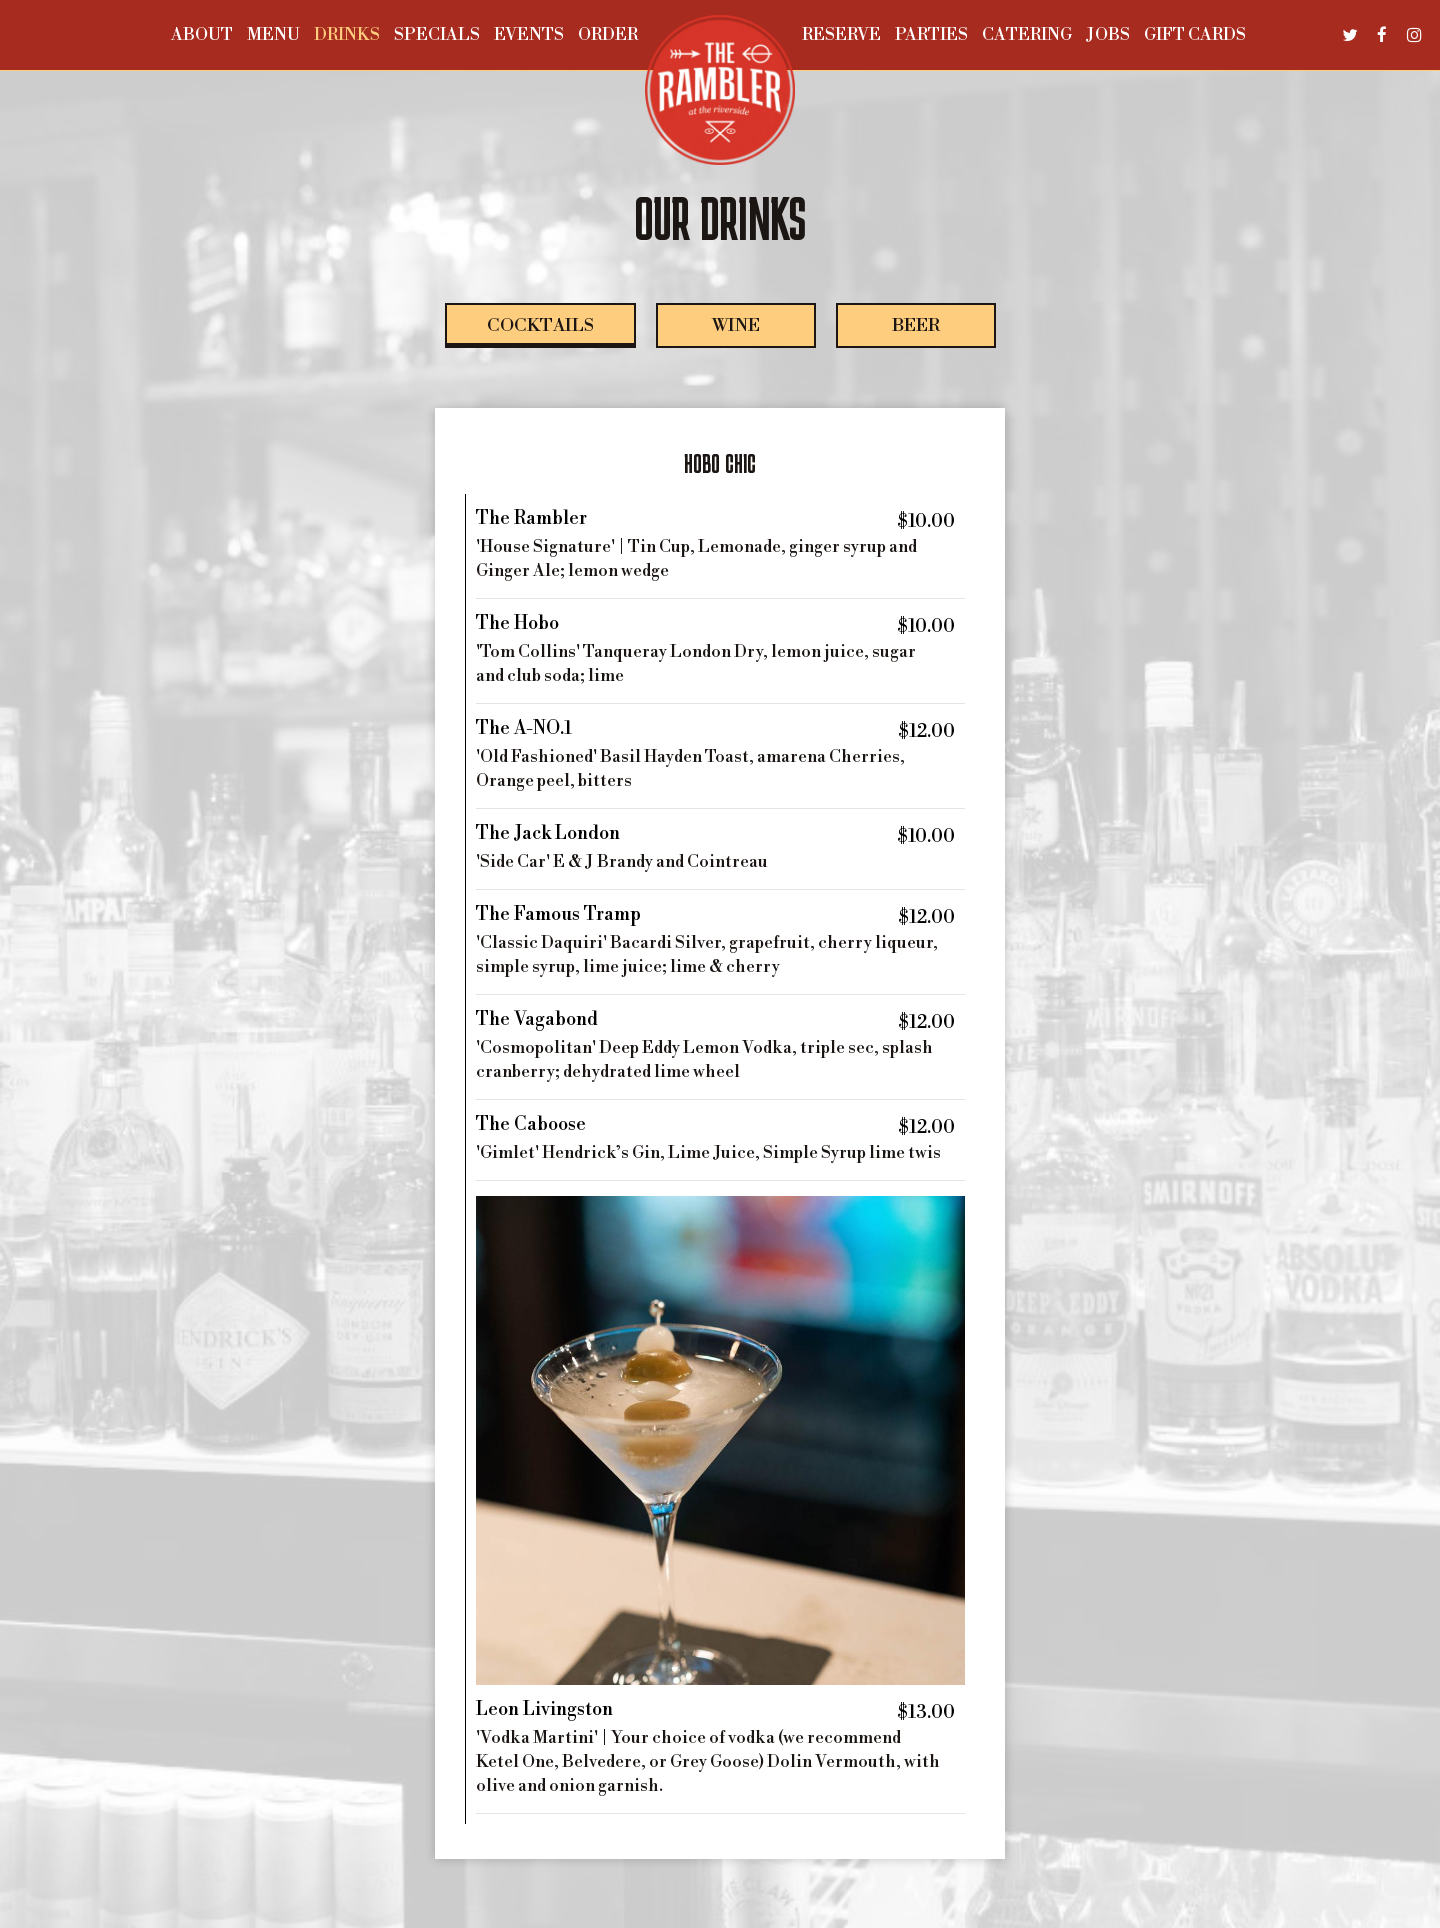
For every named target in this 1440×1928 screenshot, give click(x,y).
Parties (931, 35)
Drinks (347, 35)
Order (608, 35)
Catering (1027, 35)
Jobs (1108, 35)
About (202, 35)
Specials (437, 35)
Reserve (841, 35)
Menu (273, 35)
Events (529, 35)
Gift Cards (1195, 35)
